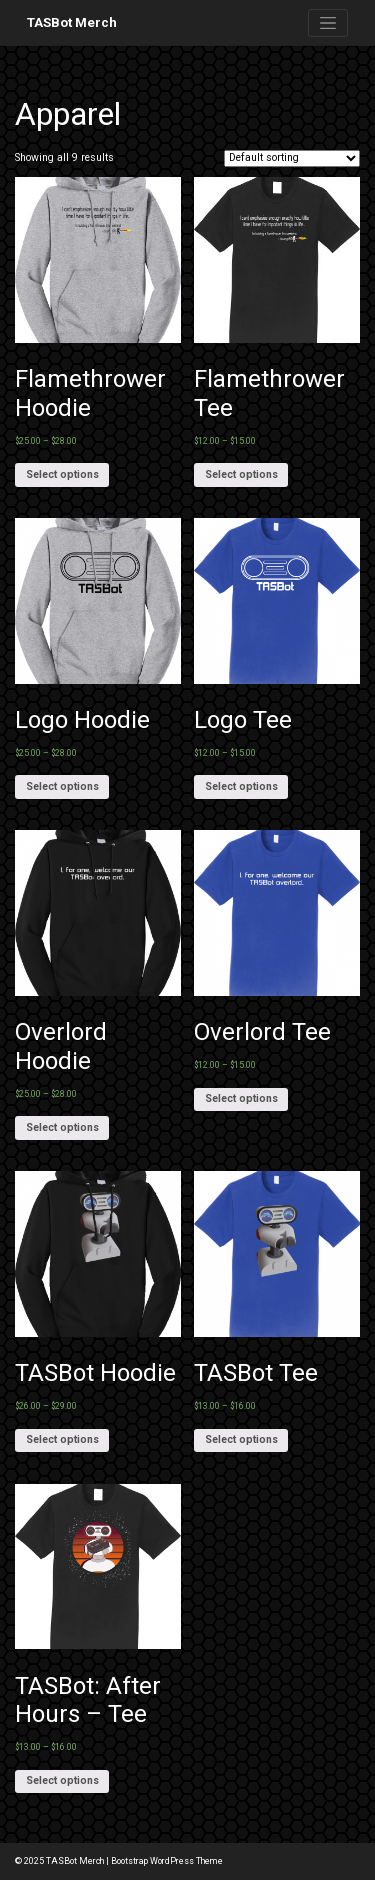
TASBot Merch (72, 22)
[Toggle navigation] (328, 23)
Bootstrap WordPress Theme (167, 1861)
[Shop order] (292, 158)
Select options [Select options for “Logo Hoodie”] (62, 786)
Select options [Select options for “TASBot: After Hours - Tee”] (62, 1780)
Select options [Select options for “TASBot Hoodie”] (62, 1439)
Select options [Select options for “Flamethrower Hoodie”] (62, 474)
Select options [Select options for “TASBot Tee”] (241, 1439)
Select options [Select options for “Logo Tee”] (241, 786)
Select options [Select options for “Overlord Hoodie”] (62, 1127)
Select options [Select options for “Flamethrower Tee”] (241, 474)
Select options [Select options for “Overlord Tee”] (241, 1098)
